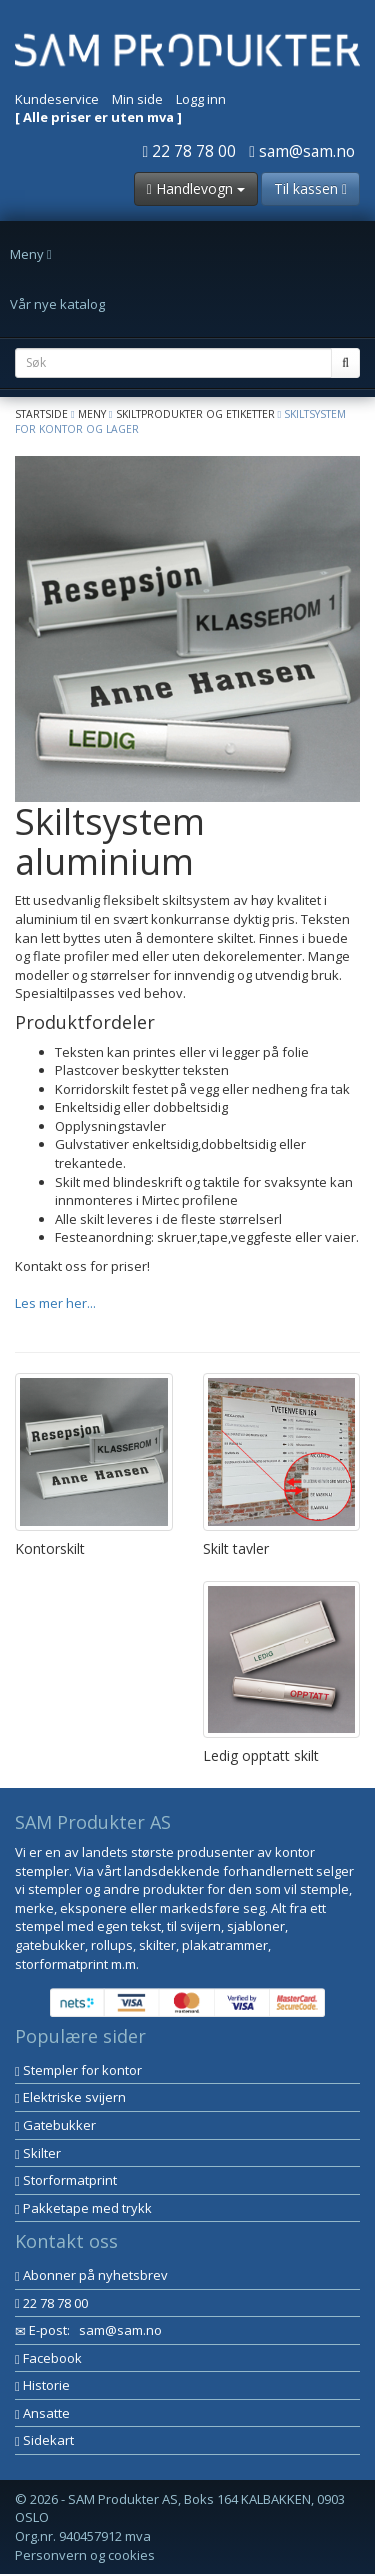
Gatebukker (55, 2125)
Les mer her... (55, 1303)
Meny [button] (31, 254)
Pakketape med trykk (83, 2208)
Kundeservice (57, 99)
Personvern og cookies (85, 2555)
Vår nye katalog (57, 304)
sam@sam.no (302, 151)
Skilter (38, 2153)
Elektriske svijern (70, 2097)
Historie (42, 2385)
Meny (92, 414)
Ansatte (42, 2413)
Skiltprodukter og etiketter (195, 414)
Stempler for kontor (78, 2070)
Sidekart (44, 2440)
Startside (41, 414)
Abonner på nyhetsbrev (91, 2275)
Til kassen (310, 188)
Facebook (48, 2358)
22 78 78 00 (190, 151)
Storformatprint (66, 2180)
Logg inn (201, 99)
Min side (137, 99)
